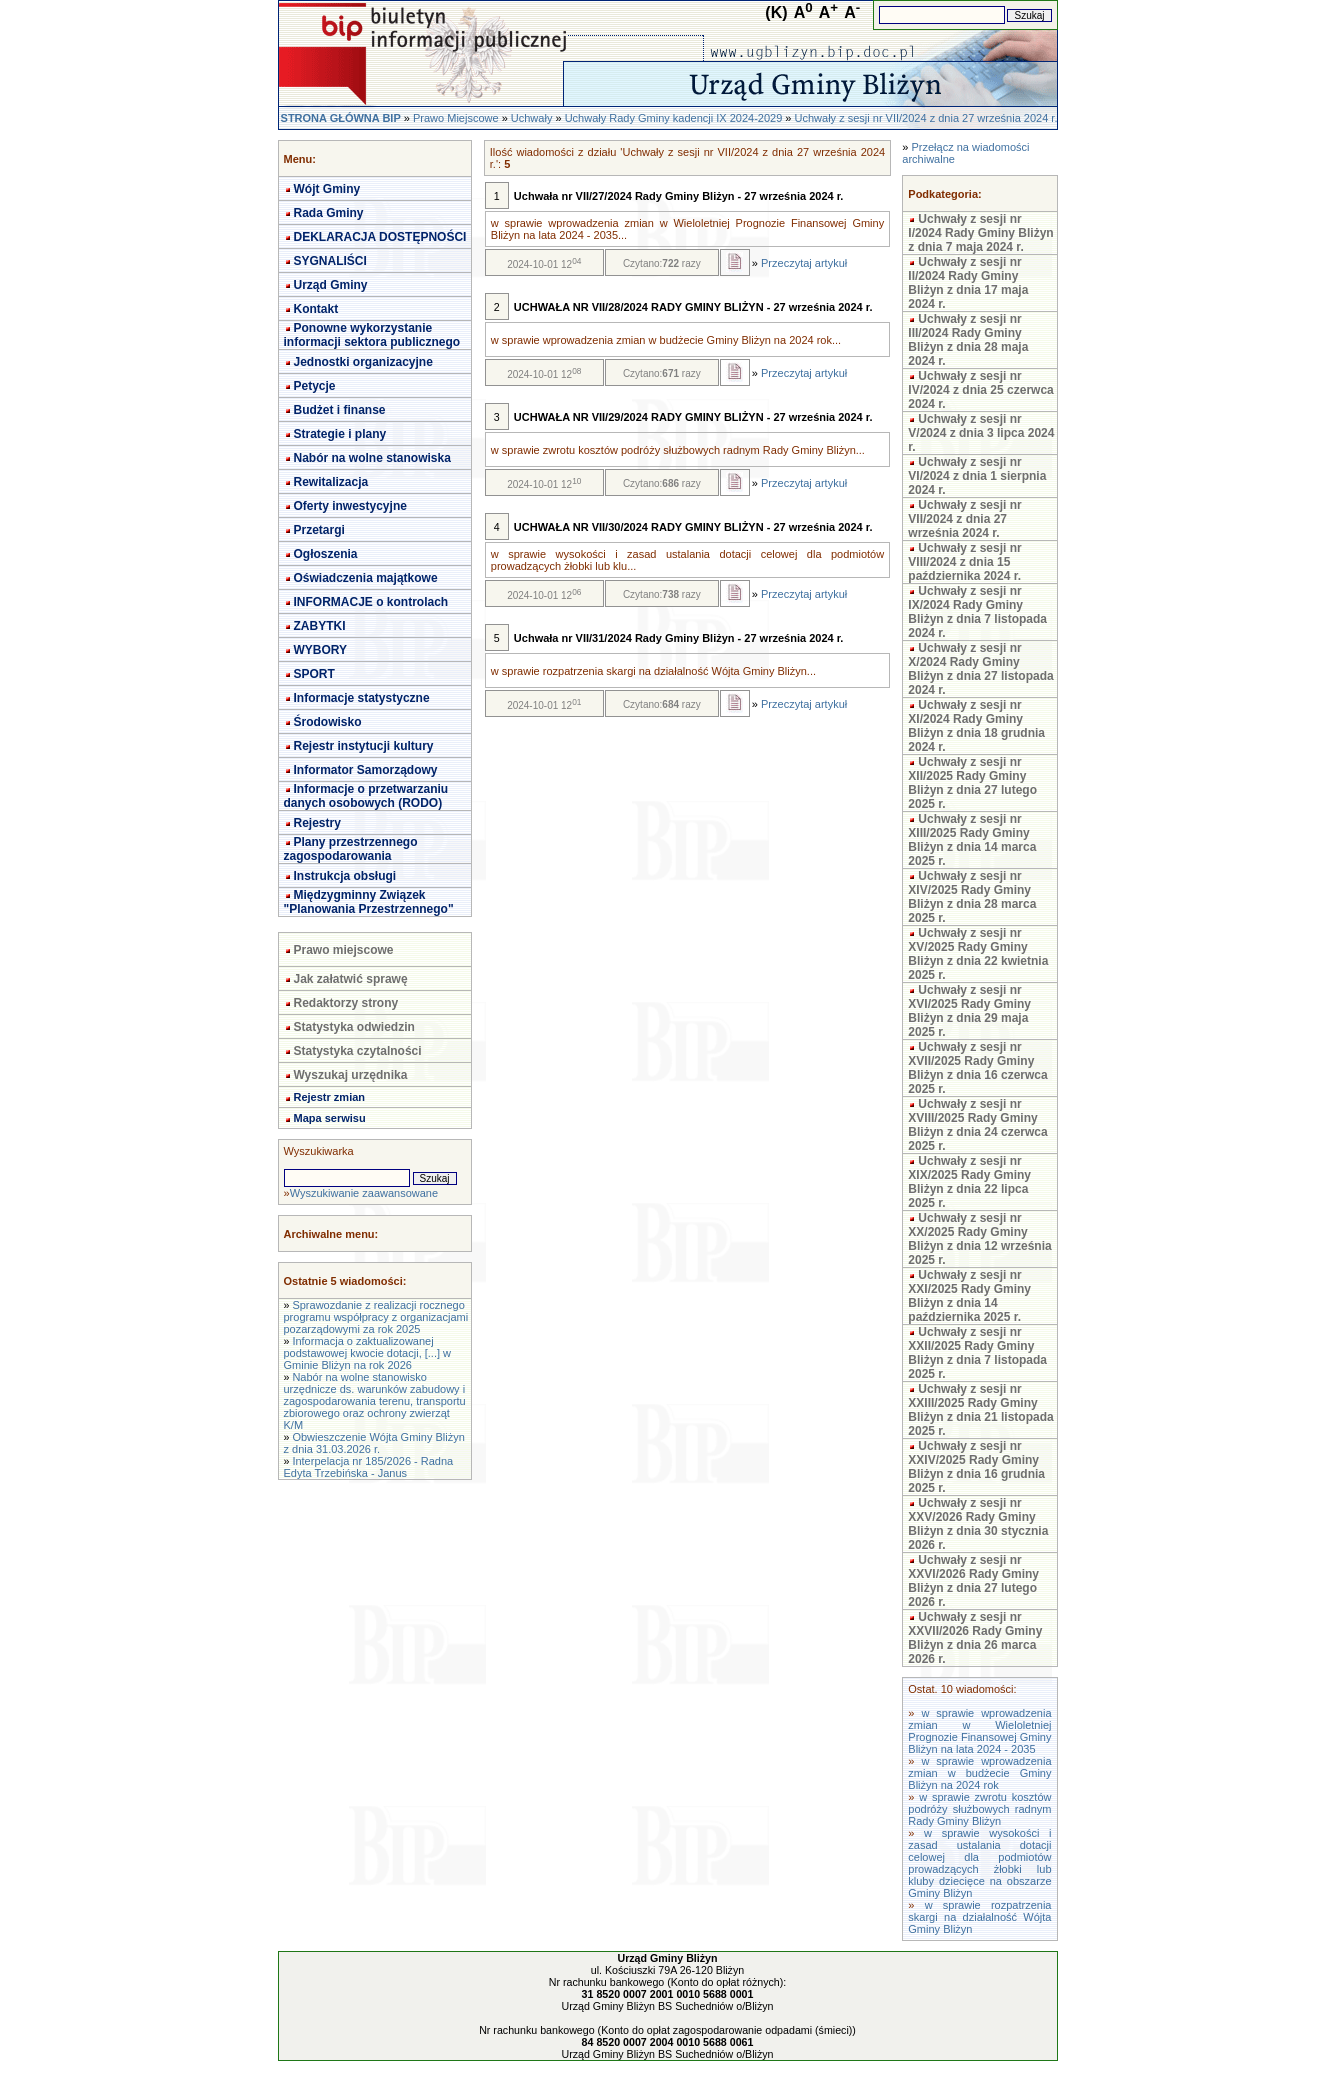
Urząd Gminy (331, 285)
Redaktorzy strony (346, 1003)
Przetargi (319, 530)
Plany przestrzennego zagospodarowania (351, 849)
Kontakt (316, 309)
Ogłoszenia (326, 554)
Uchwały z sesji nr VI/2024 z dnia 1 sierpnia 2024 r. (977, 476)
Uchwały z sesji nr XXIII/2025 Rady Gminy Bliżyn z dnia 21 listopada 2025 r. (980, 1410)
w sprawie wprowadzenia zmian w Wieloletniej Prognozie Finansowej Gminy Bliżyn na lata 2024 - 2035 (979, 1731)
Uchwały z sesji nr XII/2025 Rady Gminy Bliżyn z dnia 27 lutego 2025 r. (972, 783)
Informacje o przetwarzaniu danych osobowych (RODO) (366, 796)
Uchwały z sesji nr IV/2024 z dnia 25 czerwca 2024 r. (980, 390)
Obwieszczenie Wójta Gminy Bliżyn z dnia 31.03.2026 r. (374, 1443)
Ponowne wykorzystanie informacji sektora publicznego (372, 335)
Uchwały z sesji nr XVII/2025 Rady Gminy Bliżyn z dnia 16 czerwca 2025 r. (977, 1068)
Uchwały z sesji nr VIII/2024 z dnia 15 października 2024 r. (964, 562)
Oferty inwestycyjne (350, 506)
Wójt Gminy (327, 189)
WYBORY (321, 650)
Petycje (315, 386)
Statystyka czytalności (358, 1051)
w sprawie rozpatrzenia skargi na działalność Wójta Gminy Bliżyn (979, 1917)
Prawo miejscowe (344, 950)
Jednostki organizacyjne (363, 362)
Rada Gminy (329, 213)
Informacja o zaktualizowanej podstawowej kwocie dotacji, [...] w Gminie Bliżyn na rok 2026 (368, 1353)
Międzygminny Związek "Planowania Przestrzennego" (369, 902)
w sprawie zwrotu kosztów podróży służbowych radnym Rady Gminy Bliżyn (979, 1809)
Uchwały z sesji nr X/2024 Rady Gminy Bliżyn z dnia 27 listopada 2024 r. (980, 669)
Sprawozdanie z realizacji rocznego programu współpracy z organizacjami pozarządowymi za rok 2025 (376, 1317)
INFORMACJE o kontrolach (371, 602)
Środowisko (328, 722)
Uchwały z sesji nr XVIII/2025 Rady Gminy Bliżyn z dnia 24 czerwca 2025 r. (977, 1125)
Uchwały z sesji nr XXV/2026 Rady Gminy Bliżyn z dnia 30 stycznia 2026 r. (978, 1524)
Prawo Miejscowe (456, 118)
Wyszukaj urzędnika (351, 1075)
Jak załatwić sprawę (351, 979)
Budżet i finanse (340, 410)
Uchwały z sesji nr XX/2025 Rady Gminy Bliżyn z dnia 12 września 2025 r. (979, 1239)
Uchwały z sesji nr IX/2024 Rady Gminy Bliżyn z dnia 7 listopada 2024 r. (977, 612)
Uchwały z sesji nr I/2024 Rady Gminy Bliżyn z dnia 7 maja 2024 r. (980, 233)
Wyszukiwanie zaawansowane (364, 1193)
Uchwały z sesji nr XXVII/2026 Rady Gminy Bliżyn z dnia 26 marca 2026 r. (975, 1638)
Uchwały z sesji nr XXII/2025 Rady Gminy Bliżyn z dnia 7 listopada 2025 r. (977, 1353)
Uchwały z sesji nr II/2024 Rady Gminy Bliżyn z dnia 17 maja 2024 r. (968, 283)
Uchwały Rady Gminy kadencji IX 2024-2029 (674, 118)
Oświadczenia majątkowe (366, 578)
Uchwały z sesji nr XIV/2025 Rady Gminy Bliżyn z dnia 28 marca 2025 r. (972, 897)
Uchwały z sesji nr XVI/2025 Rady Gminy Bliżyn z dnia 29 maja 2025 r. (969, 1011)
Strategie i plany (340, 434)
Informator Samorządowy (366, 770)
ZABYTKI (320, 626)
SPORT (314, 674)
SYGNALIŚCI (330, 261)
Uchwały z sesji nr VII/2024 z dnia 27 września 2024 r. (926, 118)
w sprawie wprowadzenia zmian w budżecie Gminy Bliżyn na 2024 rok (979, 1773)
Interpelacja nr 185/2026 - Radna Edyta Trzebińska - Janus (369, 1467)
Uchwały (532, 118)
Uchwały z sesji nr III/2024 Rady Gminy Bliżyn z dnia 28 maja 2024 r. (968, 340)
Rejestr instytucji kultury (364, 746)
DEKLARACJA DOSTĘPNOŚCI (380, 237)
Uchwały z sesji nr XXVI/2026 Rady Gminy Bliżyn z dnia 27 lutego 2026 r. (973, 1581)
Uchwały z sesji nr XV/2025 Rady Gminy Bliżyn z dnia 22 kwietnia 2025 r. (978, 954)
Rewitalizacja (331, 482)
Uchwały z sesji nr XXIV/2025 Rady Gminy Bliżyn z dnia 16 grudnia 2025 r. (976, 1467)
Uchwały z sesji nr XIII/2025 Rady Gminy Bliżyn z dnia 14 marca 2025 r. (972, 840)
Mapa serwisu (330, 1118)
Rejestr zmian (330, 1097)
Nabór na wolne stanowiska (372, 458)
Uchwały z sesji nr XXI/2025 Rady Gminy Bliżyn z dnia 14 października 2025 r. (969, 1296)
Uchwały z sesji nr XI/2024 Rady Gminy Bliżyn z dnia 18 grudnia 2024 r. (976, 726)
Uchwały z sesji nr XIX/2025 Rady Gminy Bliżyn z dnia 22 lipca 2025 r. (969, 1182)
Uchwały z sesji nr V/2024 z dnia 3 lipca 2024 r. (981, 433)
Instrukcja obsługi (345, 876)
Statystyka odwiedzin (354, 1027)
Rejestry (317, 823)
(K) (776, 12)
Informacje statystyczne (362, 698)
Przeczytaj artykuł (804, 263)
